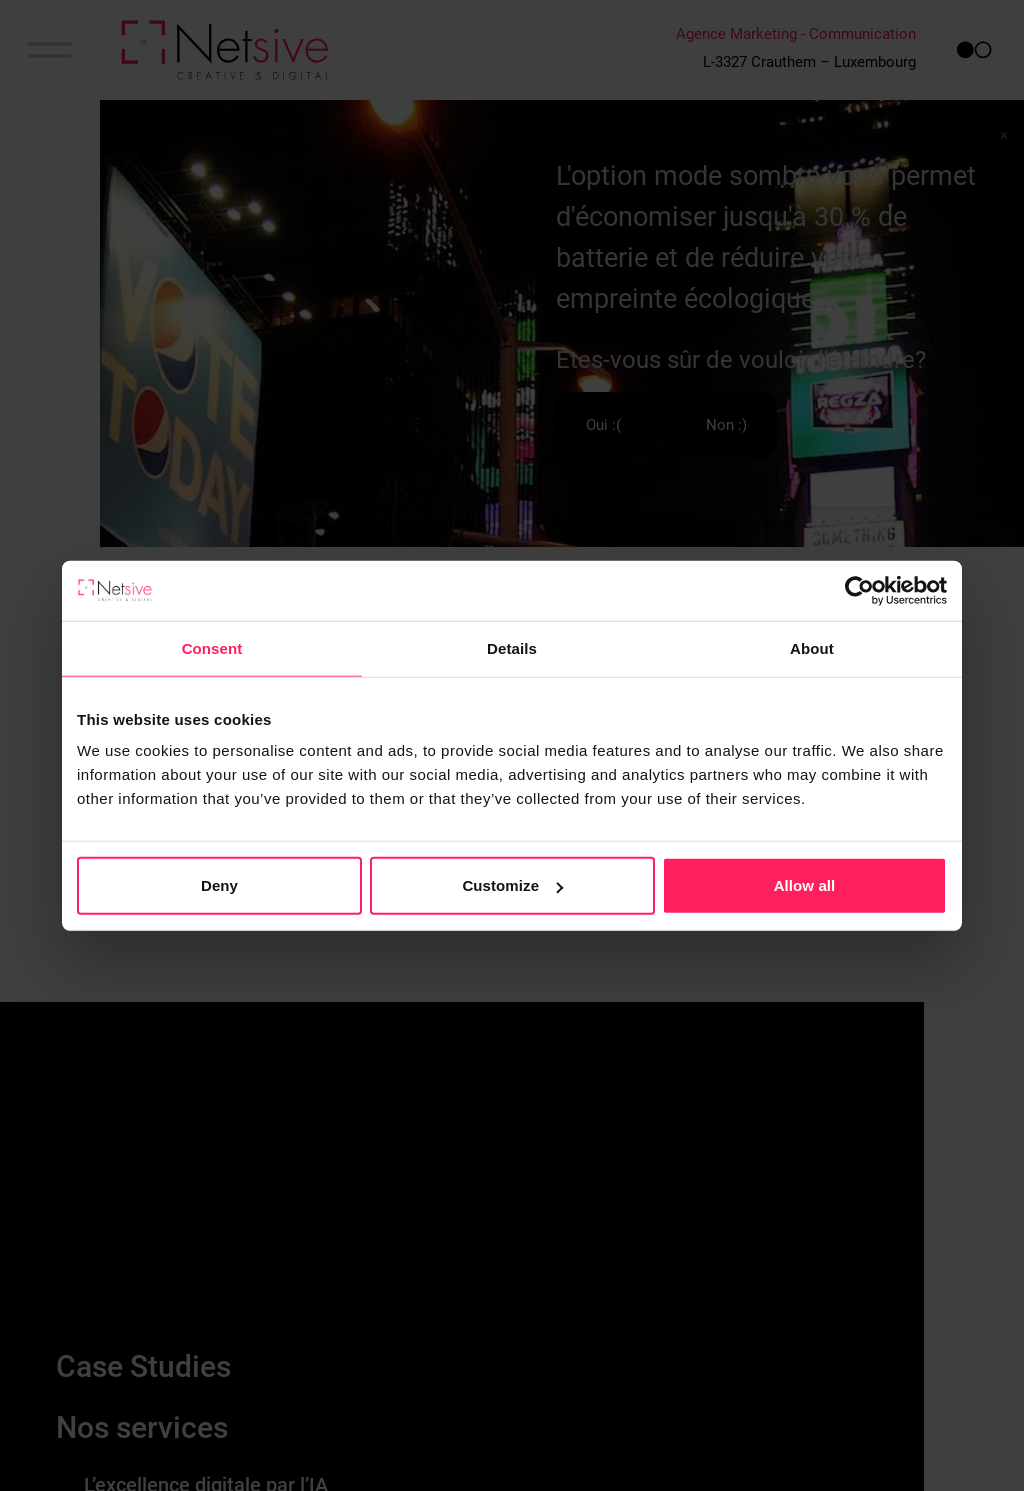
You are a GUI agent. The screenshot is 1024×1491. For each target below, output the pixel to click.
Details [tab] (512, 647)
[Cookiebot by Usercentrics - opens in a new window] (859, 590)
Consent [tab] (212, 647)
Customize (512, 885)
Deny (219, 885)
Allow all (805, 885)
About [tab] (812, 647)
